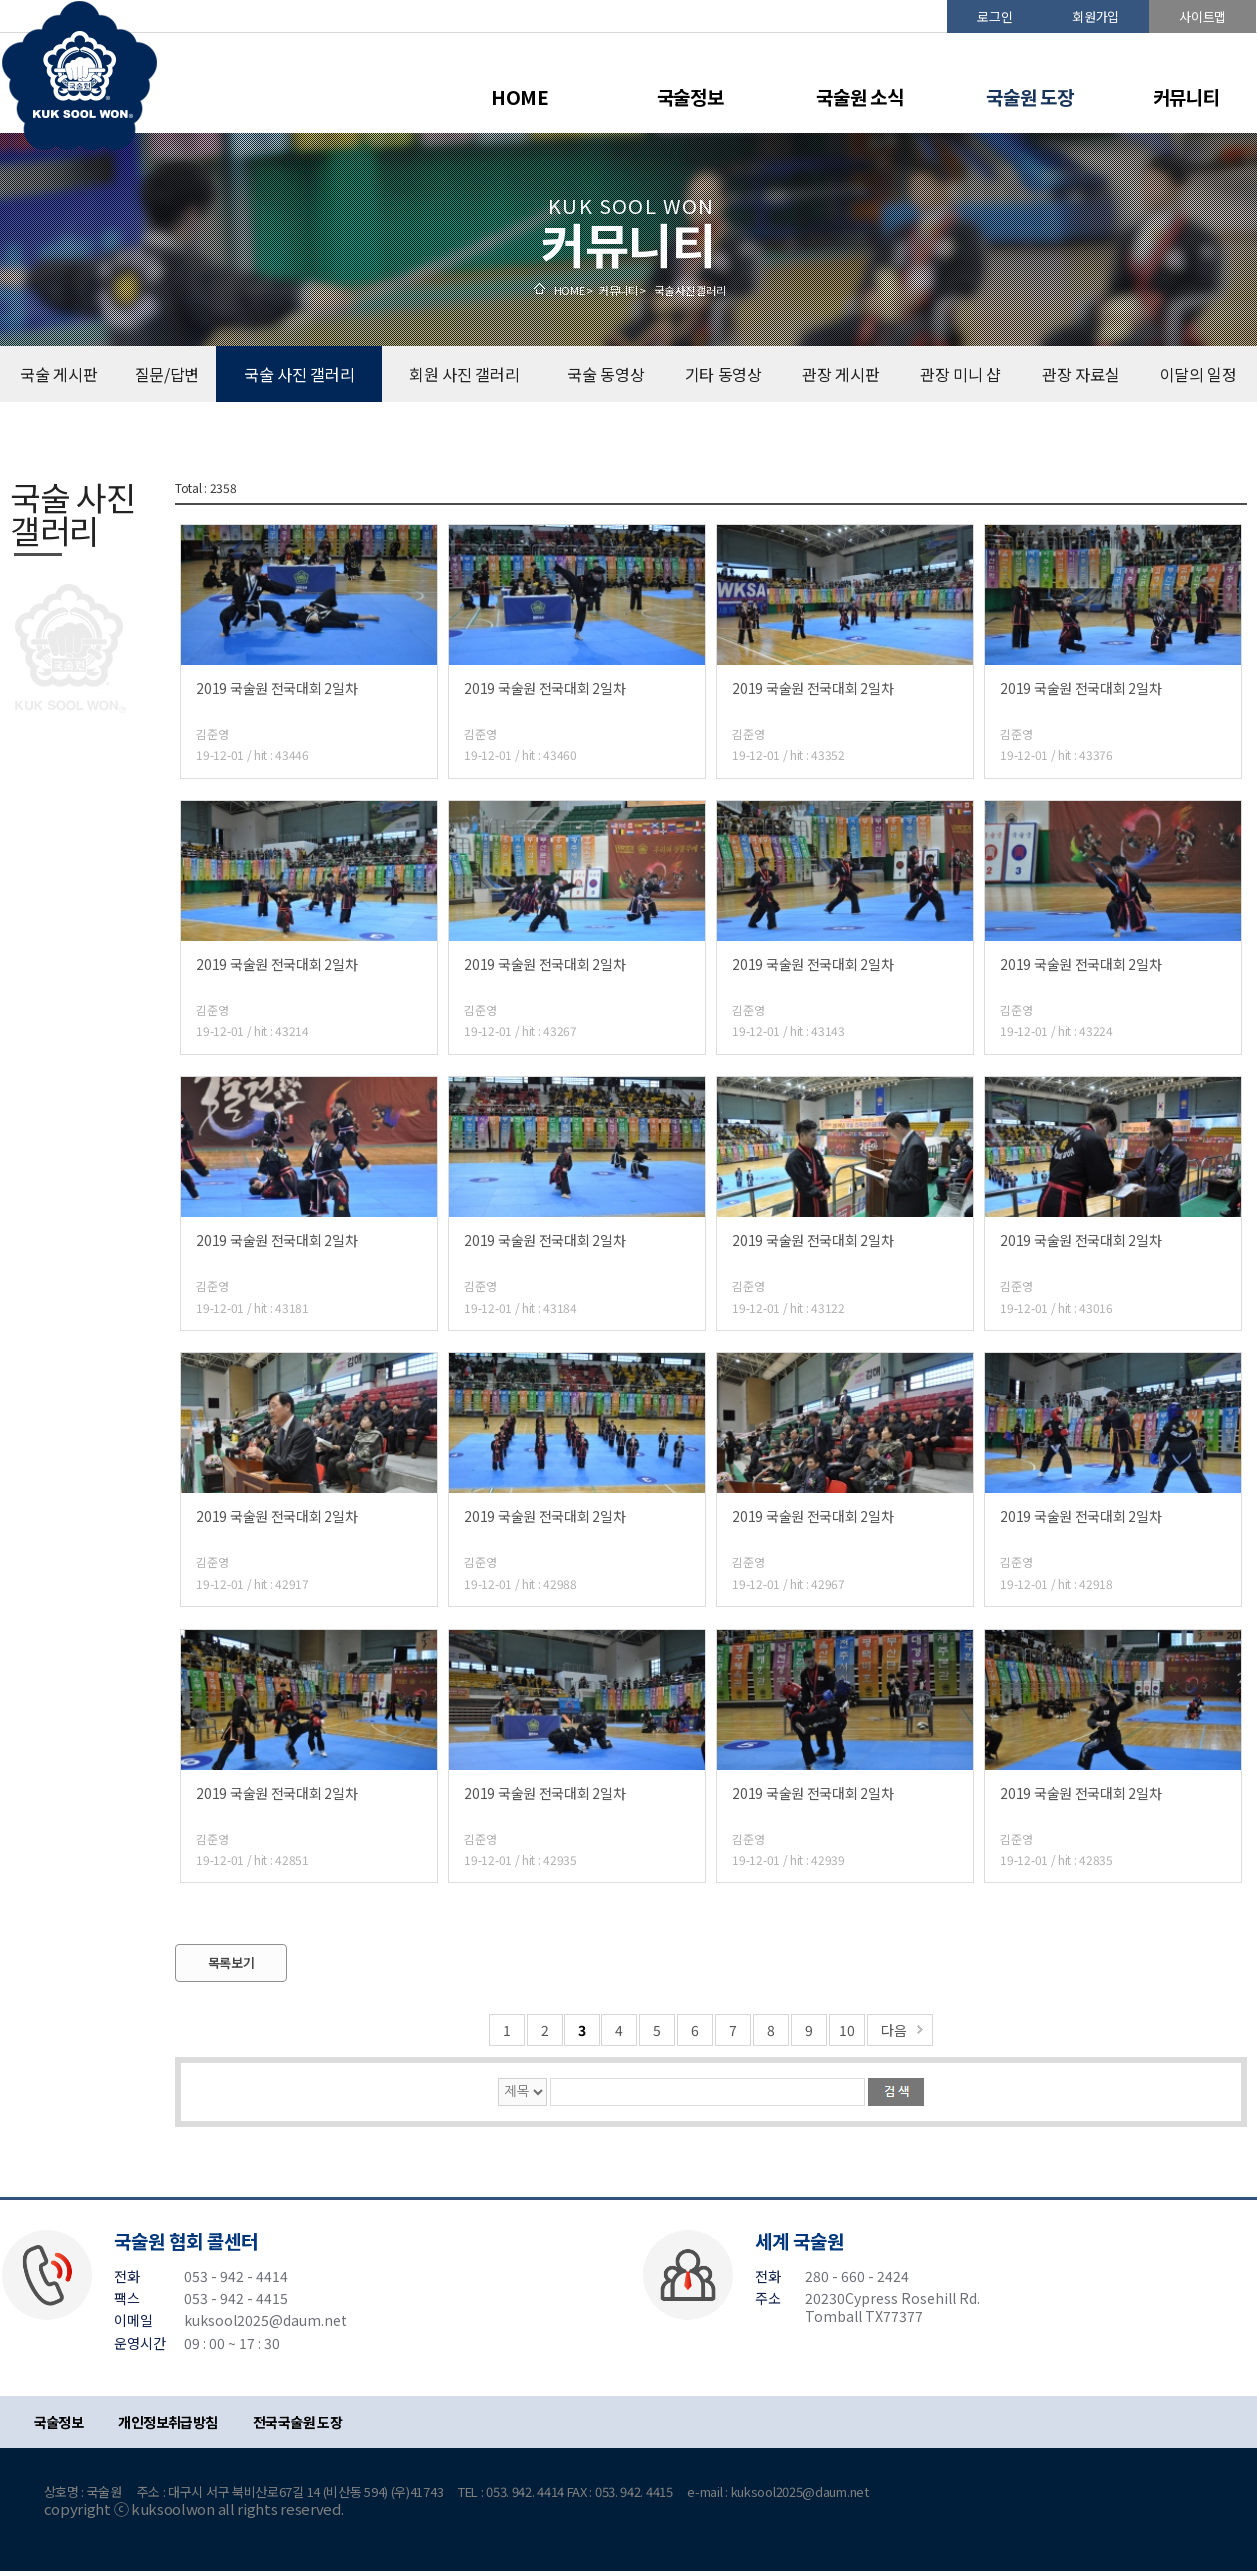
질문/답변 (167, 374)
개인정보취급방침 (168, 2422)
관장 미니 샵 (960, 374)
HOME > (573, 290)
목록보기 (231, 1962)
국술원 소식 (859, 96)
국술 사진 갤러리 (299, 374)
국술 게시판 (58, 374)
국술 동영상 (605, 374)
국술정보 (690, 96)
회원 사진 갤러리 (464, 374)
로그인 (994, 16)
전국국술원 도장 (298, 2422)
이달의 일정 (1198, 374)
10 (846, 2030)
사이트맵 (1202, 16)
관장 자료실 (1080, 374)
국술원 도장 (1029, 96)
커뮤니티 (1186, 96)
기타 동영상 (723, 374)
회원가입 (1095, 16)
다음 (893, 2030)
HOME (520, 96)
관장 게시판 (840, 374)
